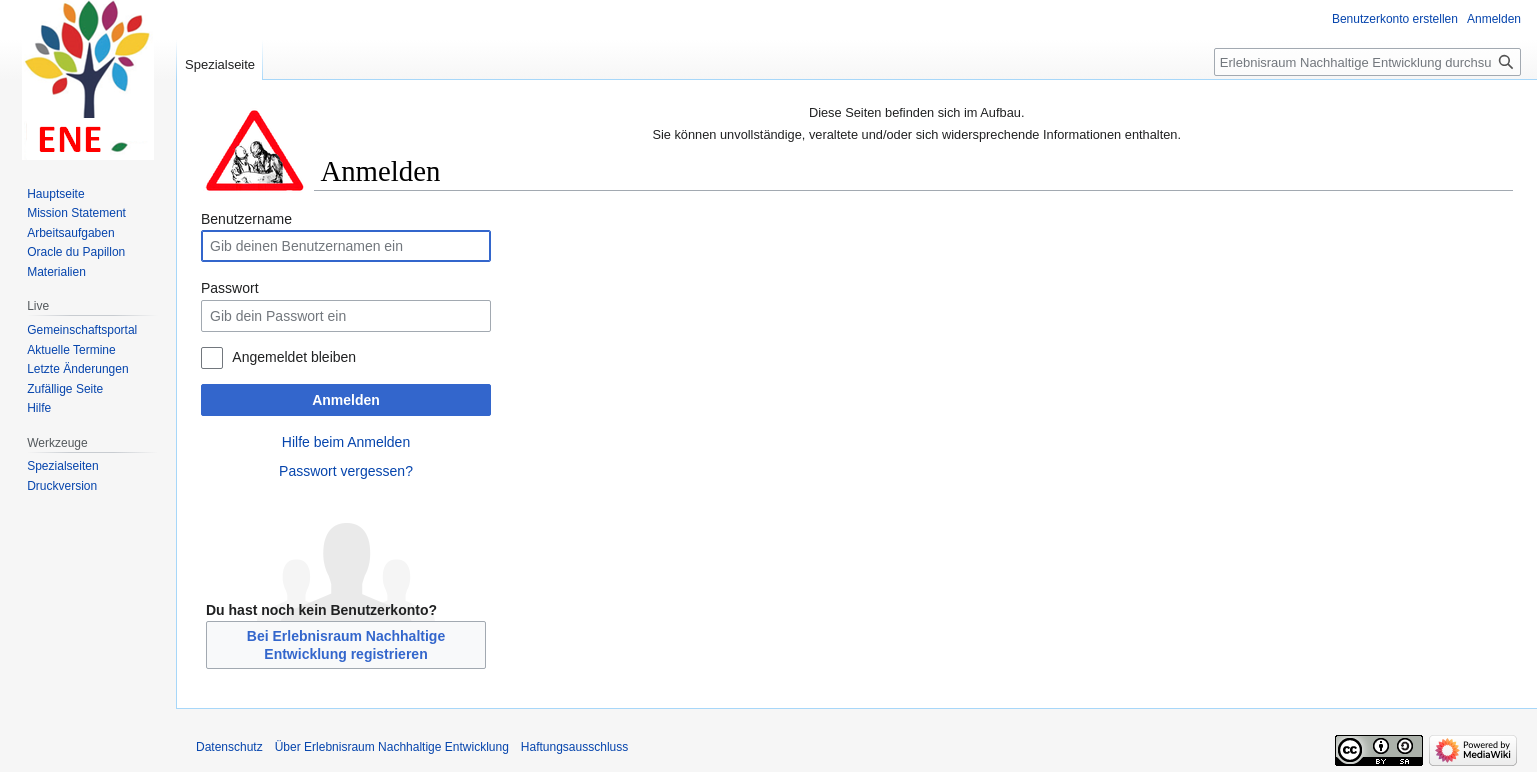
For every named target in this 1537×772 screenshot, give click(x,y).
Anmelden (346, 400)
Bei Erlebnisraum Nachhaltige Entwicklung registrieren (346, 645)
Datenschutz (229, 747)
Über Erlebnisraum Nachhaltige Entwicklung (392, 747)
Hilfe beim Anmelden (346, 442)
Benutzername (246, 219)
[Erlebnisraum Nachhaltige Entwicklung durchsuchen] (1367, 62)
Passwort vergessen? (346, 471)
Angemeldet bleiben (294, 357)
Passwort (230, 288)
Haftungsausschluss (574, 747)
